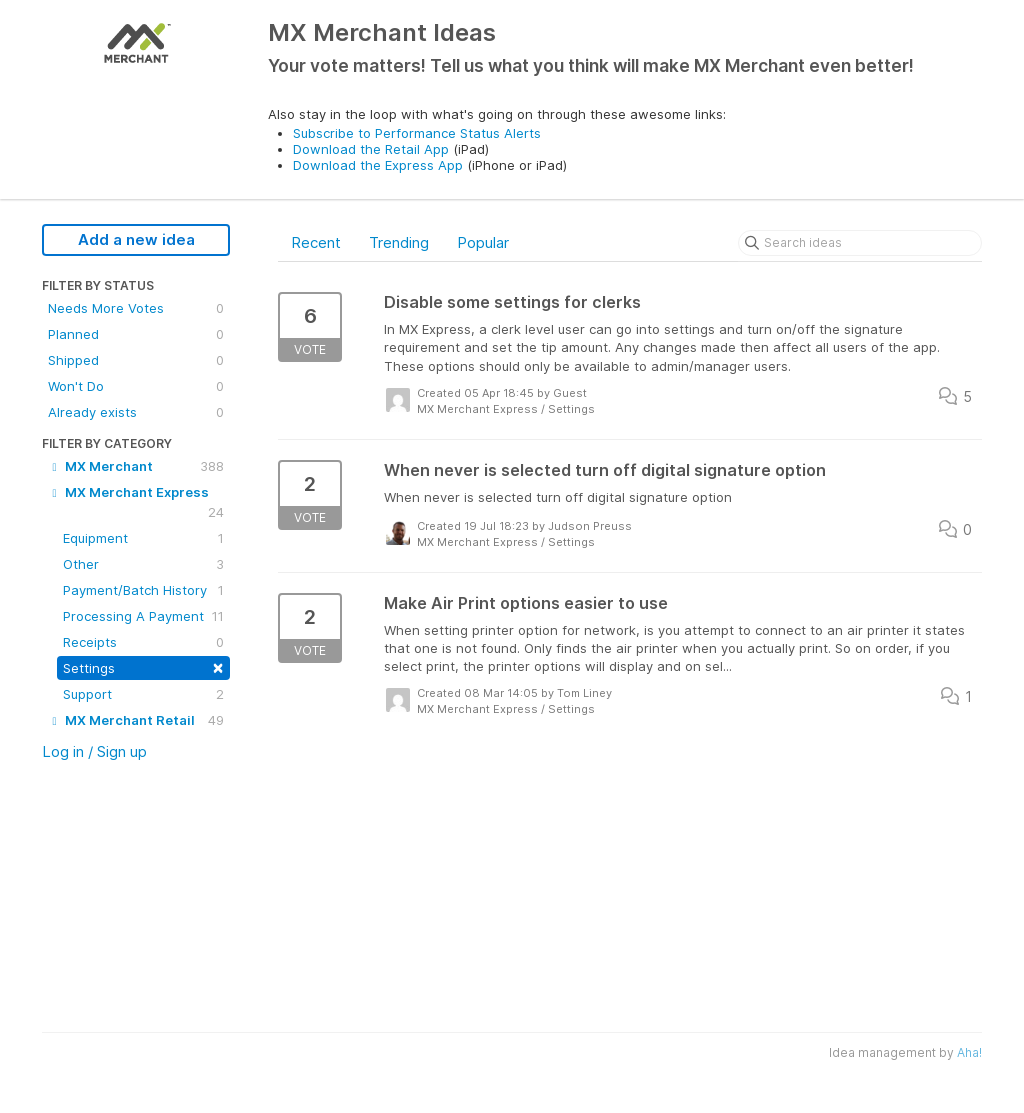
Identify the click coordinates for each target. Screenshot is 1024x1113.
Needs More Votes (136, 308)
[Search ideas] (860, 243)
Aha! (969, 1052)
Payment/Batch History (143, 590)
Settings (143, 666)
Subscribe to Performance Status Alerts (417, 133)
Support (143, 694)
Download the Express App (378, 165)
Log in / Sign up (94, 751)
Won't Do (136, 386)
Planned (136, 334)
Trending (399, 242)
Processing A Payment (143, 616)
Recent (316, 242)
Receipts (143, 642)
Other (143, 564)
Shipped (136, 360)
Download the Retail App (371, 149)
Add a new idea (136, 239)
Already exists (136, 412)
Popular (483, 242)
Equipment (143, 538)
